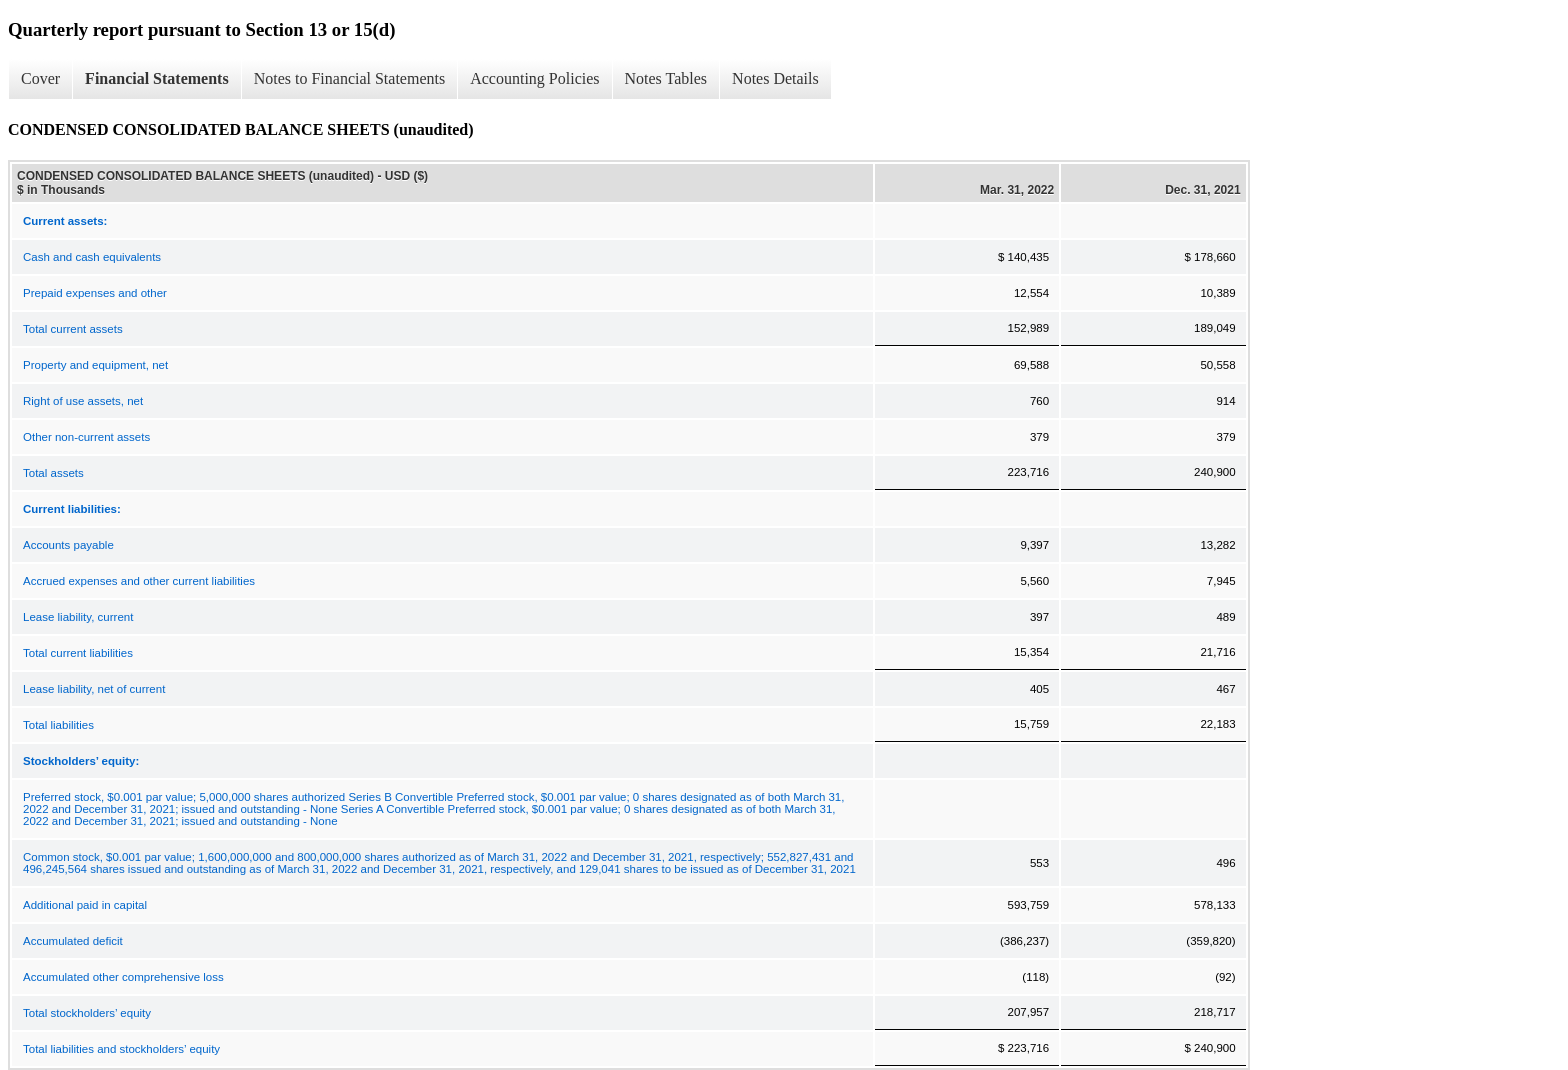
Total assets (53, 473)
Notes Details (775, 78)
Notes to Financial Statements (350, 78)
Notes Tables (666, 78)
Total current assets (73, 329)
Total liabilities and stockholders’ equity (121, 1049)
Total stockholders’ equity (87, 1013)
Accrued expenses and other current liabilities (139, 581)
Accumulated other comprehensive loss (123, 977)
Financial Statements (157, 78)
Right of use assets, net (83, 401)
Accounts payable (68, 545)
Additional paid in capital (85, 905)
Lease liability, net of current (94, 689)
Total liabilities (58, 725)
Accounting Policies (534, 78)
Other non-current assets (86, 437)
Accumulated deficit (73, 941)
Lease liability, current (78, 617)
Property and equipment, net (95, 365)
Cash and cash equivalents (92, 257)
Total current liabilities (78, 653)
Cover (40, 78)
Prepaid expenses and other (95, 293)
